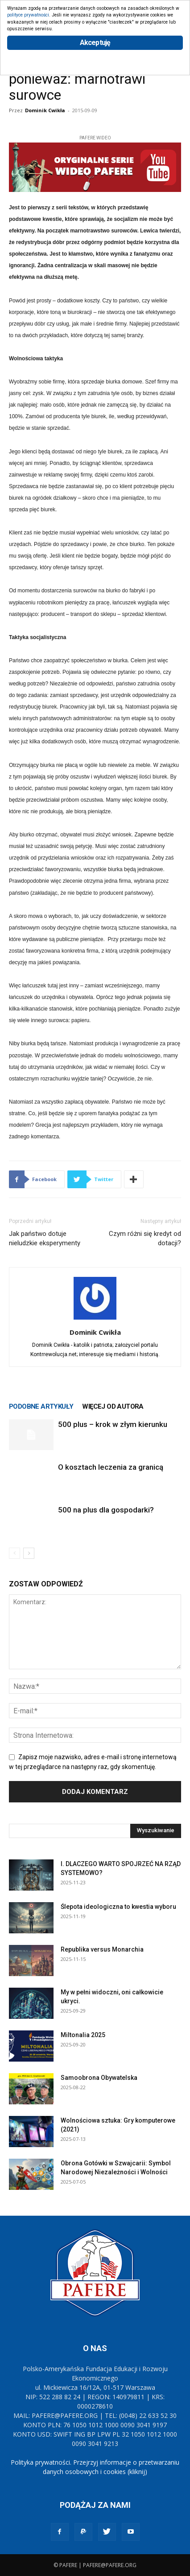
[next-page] (28, 1553)
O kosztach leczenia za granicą (110, 1467)
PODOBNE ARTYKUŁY (41, 1406)
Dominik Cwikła (45, 110)
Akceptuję (95, 42)
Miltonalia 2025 (83, 2034)
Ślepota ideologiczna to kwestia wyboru (118, 1906)
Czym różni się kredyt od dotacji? (145, 1238)
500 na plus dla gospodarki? (106, 1509)
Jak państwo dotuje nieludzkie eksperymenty (44, 1238)
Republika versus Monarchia (102, 1949)
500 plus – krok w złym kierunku (112, 1424)
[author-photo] (95, 1319)
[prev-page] (14, 1553)
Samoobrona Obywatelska (99, 2077)
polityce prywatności (28, 14)
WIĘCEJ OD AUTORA (112, 1406)
